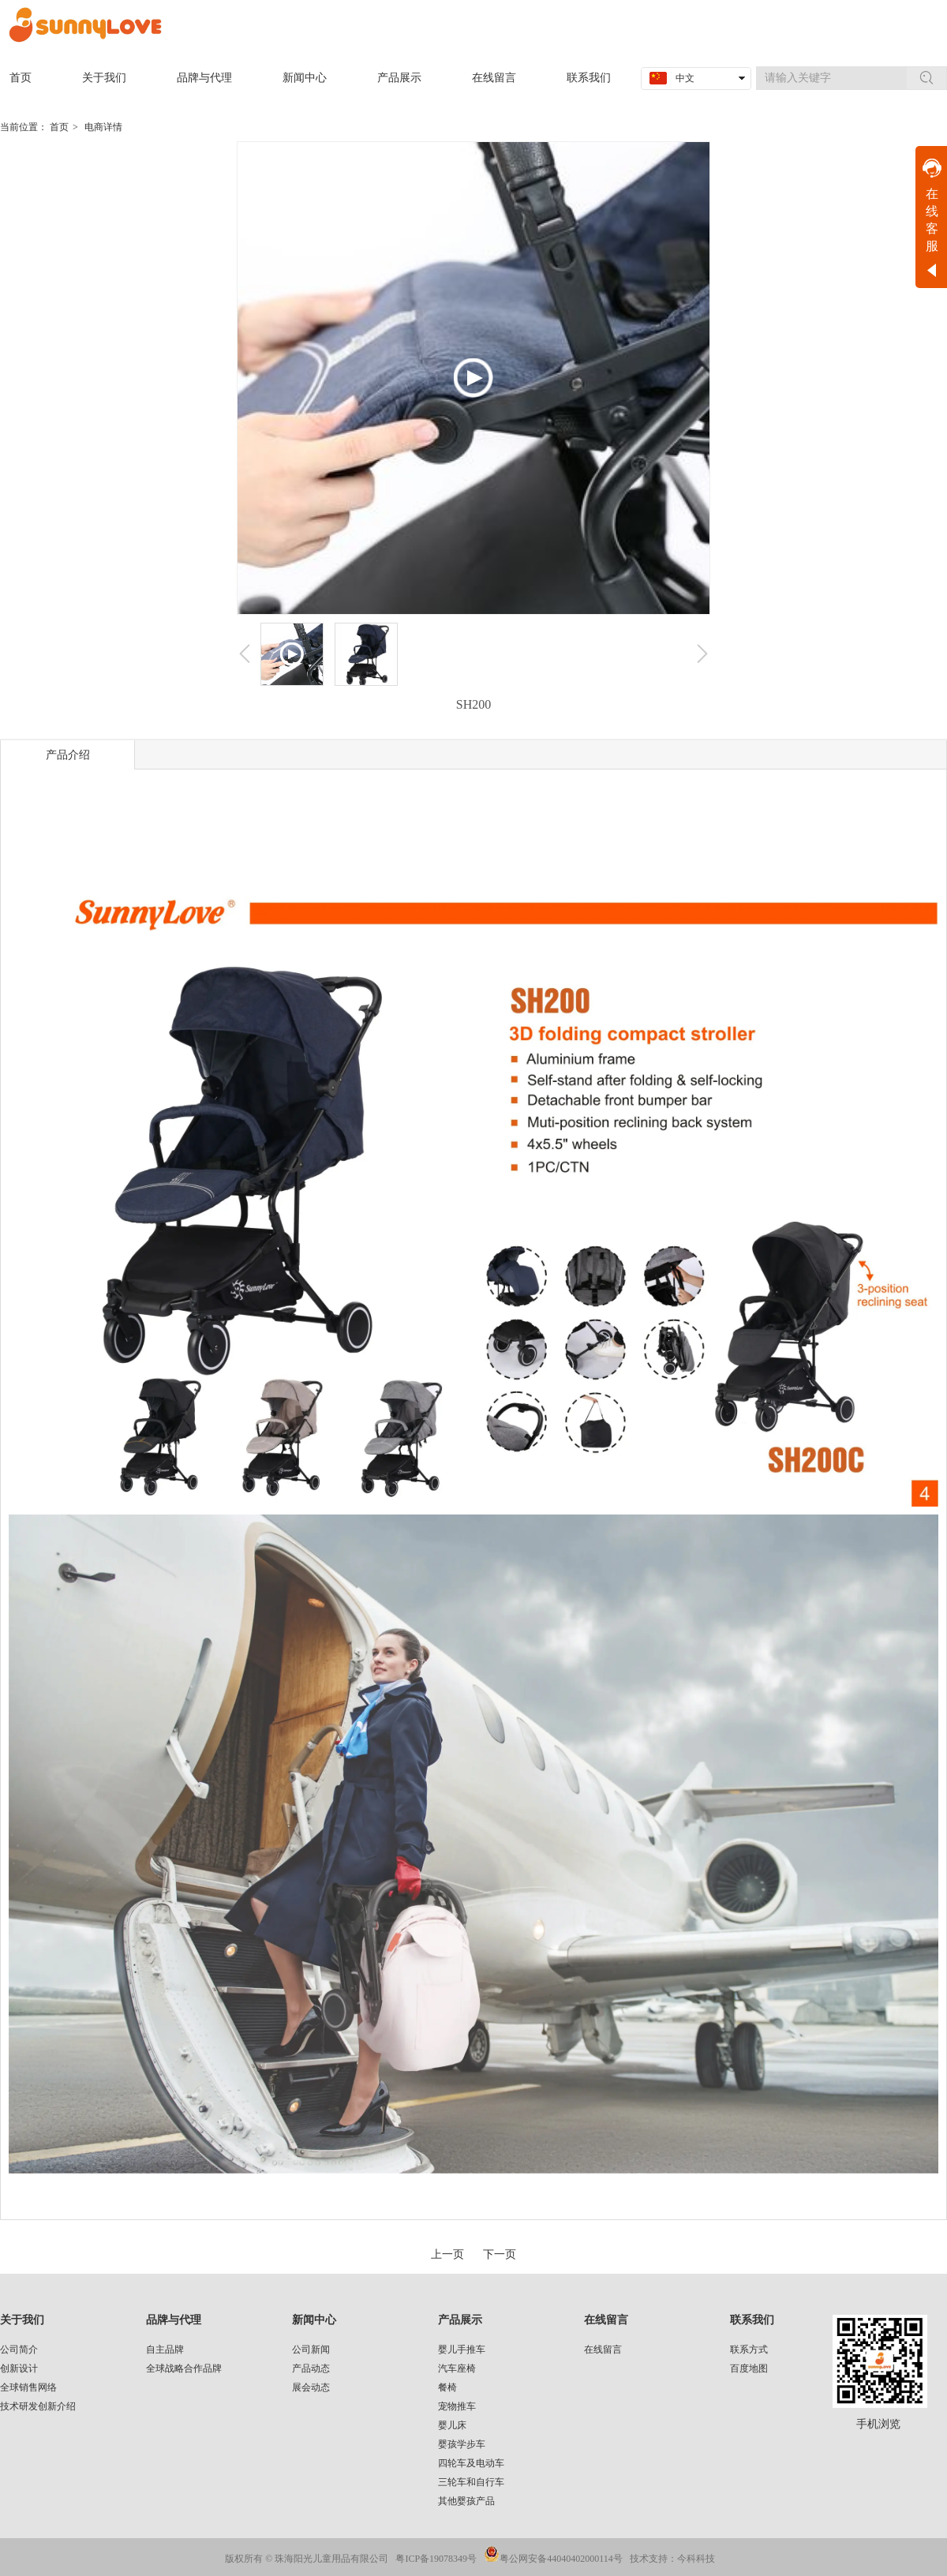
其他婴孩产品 (466, 2501)
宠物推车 (457, 2406)
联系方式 (749, 2349)
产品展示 (460, 2320)
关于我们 (22, 2320)
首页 (59, 127)
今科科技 (696, 2558)
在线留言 (606, 2320)
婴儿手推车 (461, 2349)
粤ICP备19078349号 (436, 2558)
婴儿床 (452, 2425)
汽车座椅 (457, 2368)
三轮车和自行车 (471, 2482)
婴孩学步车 (461, 2444)
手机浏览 (878, 2424)
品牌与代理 (173, 2320)
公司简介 (19, 2349)
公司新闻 (311, 2349)
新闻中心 (314, 2320)
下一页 (499, 2254)
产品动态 (311, 2368)
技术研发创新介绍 (38, 2406)
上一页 (447, 2254)
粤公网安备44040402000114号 (561, 2558)
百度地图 (749, 2368)
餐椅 (447, 2387)
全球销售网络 (28, 2387)
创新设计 (19, 2368)
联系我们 (752, 2320)
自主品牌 (165, 2349)
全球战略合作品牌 (184, 2368)
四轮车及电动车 (471, 2463)
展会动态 (311, 2387)
